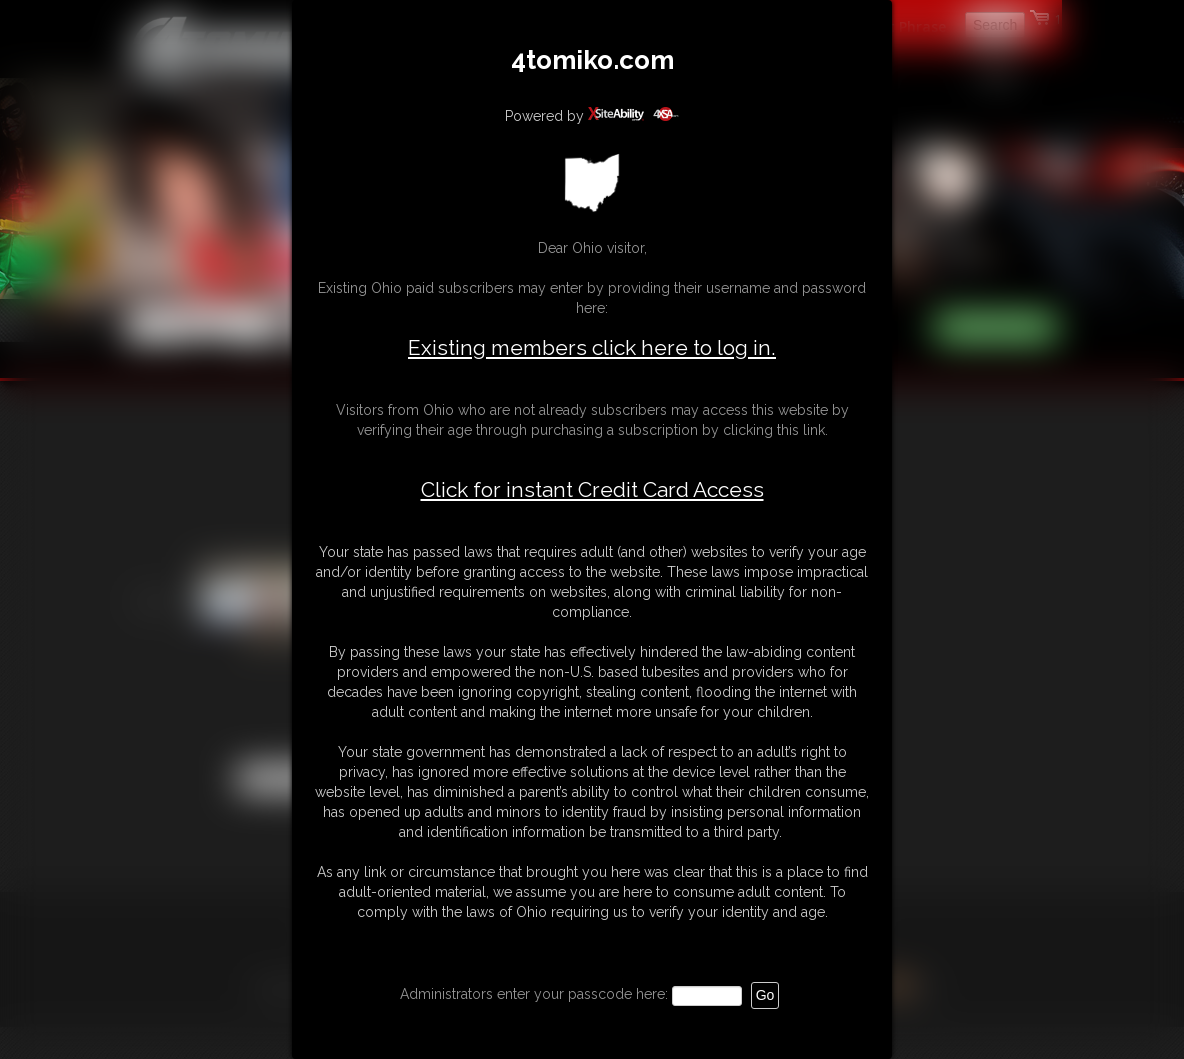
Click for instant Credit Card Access (592, 490)
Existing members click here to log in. (592, 347)
